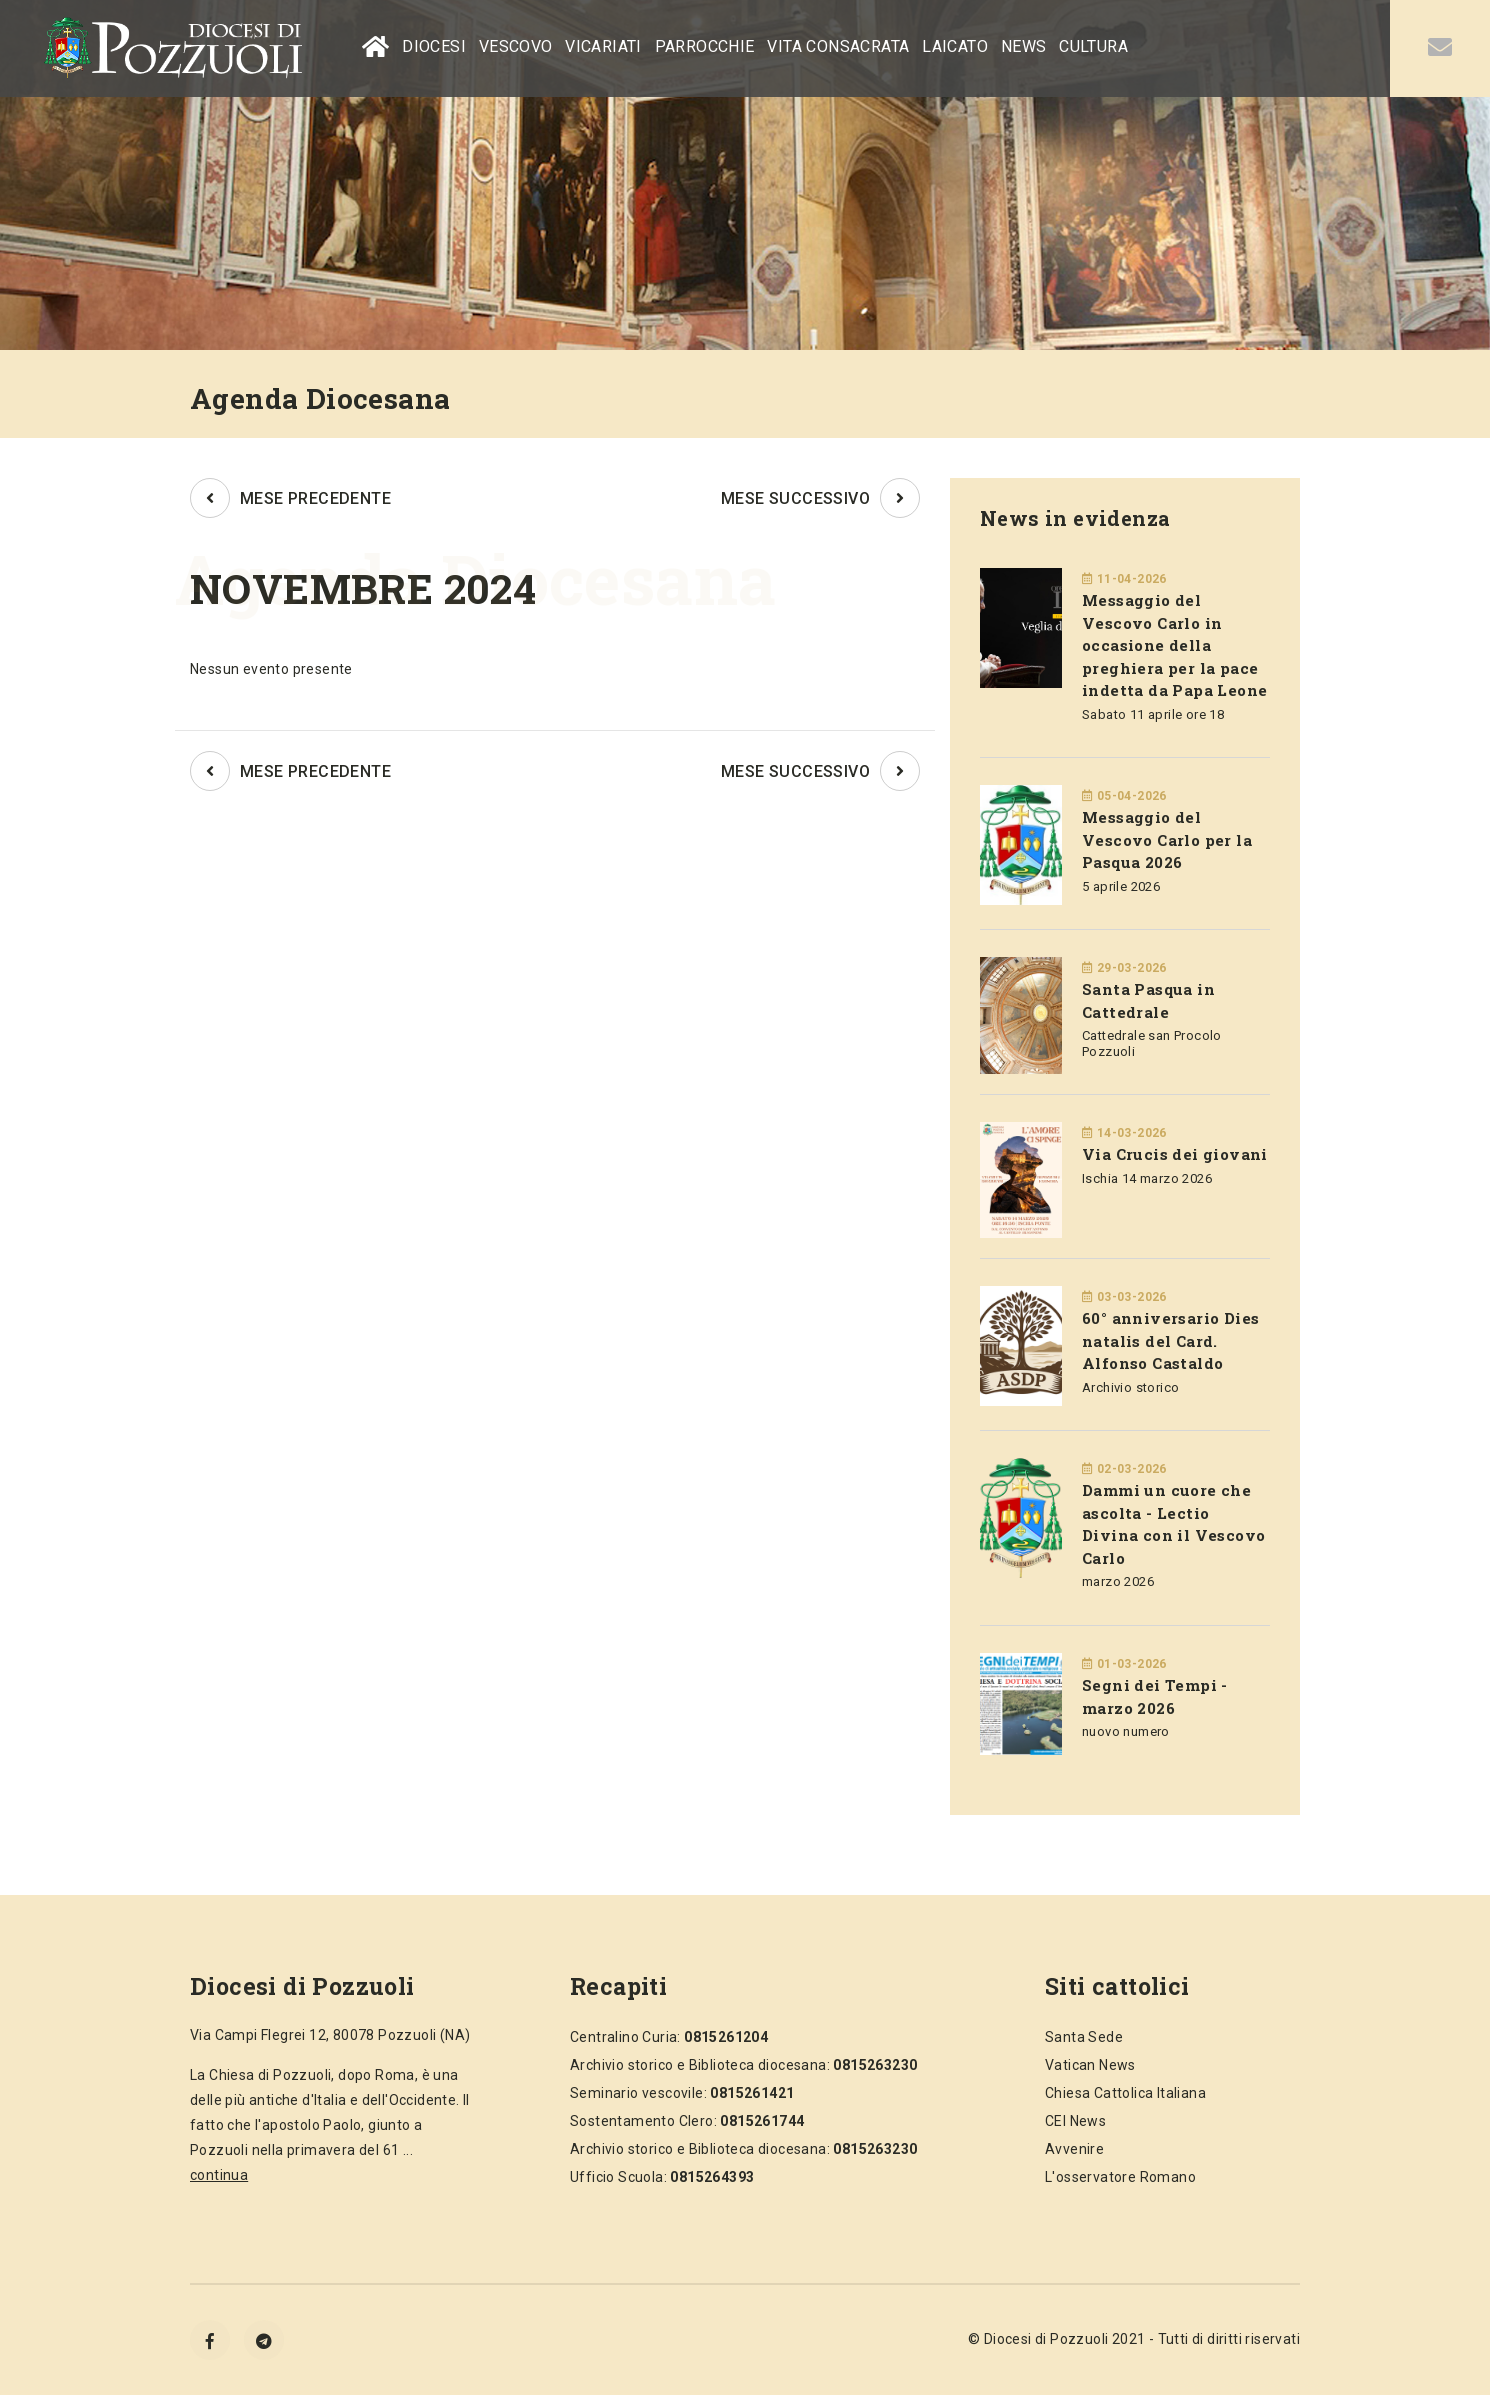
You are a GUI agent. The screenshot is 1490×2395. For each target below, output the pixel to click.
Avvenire (1074, 2149)
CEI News (1075, 2121)
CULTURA (1093, 46)
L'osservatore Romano (1120, 2177)
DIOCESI (434, 46)
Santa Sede (1084, 2037)
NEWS (1024, 46)
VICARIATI (603, 46)
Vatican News (1090, 2065)
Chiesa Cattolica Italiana (1125, 2093)
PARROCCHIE (705, 46)
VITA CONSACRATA (838, 46)
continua (219, 2175)
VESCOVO (516, 46)
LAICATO (955, 46)
